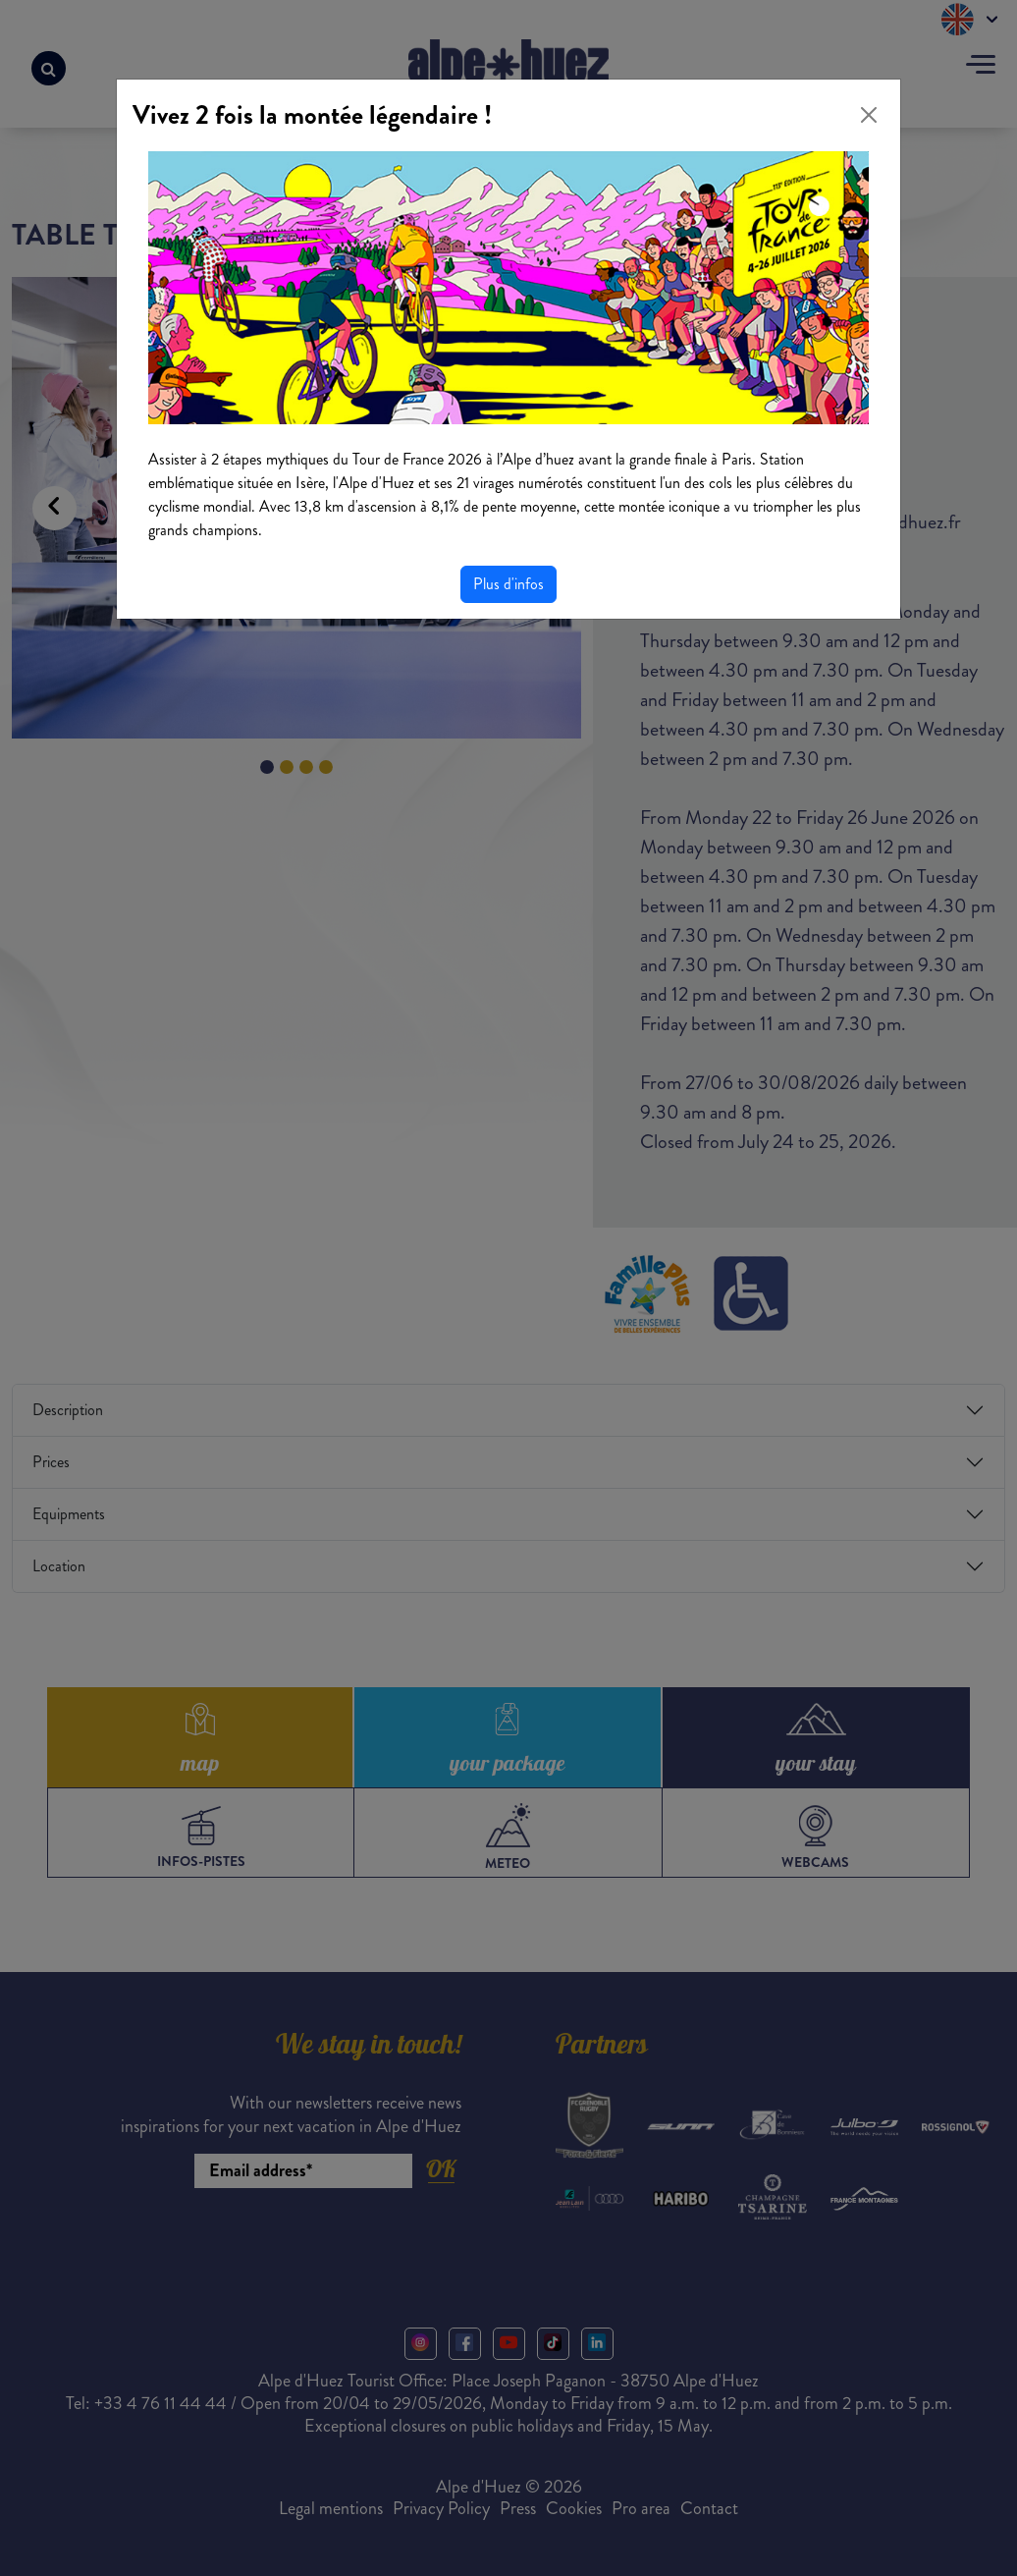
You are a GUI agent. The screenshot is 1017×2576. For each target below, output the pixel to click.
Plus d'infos (508, 584)
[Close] (868, 115)
